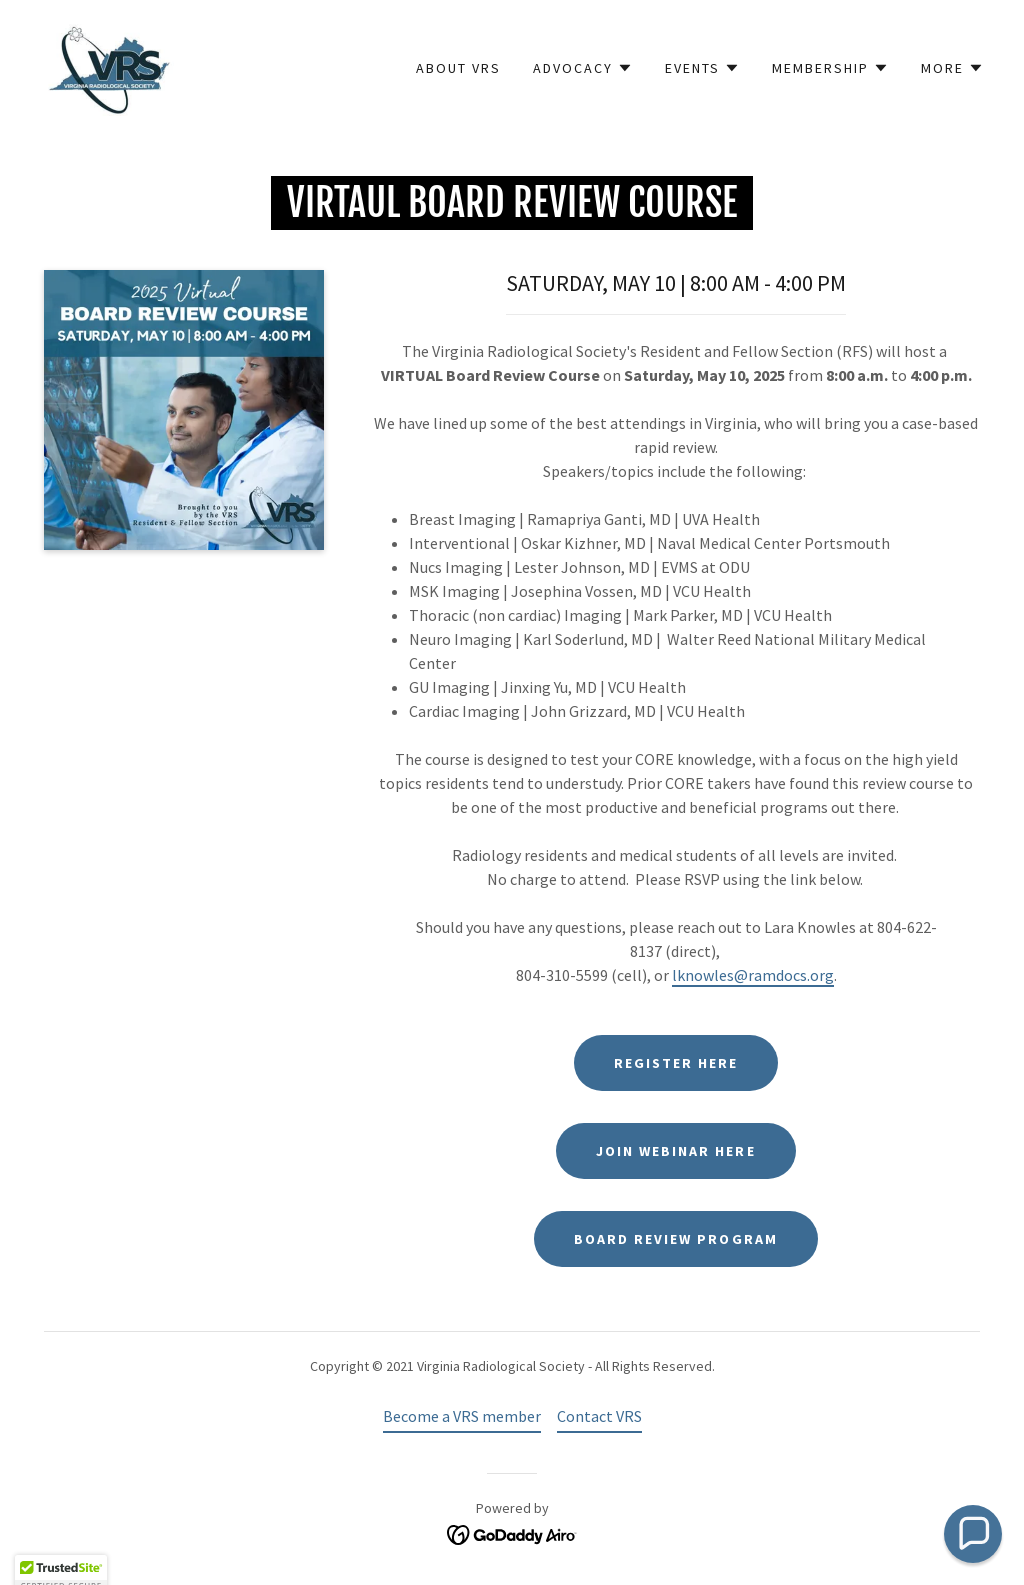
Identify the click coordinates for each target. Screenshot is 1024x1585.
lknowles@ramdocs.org (753, 975)
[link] (107, 66)
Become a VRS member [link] (462, 1416)
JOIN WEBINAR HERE (675, 1151)
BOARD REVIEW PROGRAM (675, 1239)
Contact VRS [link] (599, 1416)
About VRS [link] (458, 68)
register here (676, 1063)
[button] (583, 68)
